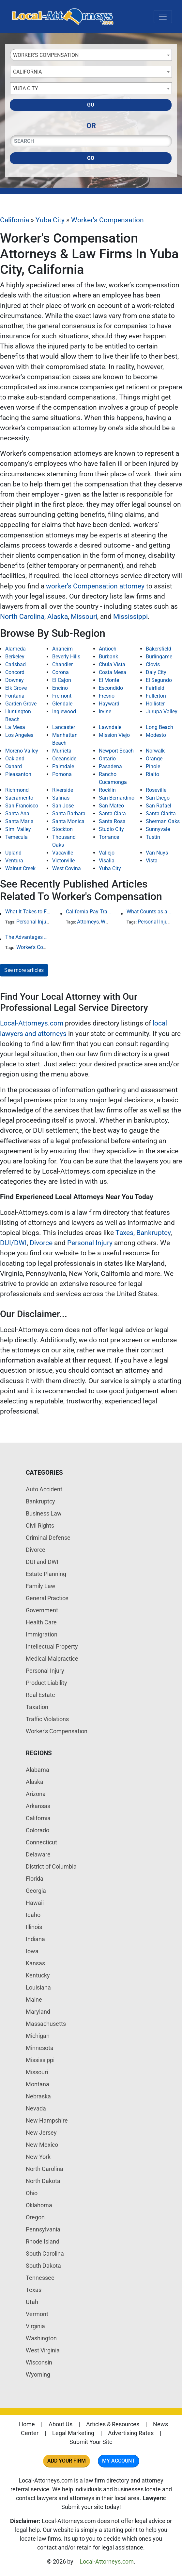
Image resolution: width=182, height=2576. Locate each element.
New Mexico (42, 2144)
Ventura (14, 860)
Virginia (35, 2326)
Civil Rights (40, 1525)
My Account (118, 2461)
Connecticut (41, 1842)
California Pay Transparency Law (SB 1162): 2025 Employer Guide (88, 911)
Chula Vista (112, 664)
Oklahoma (39, 2205)
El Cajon (61, 680)
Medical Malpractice (52, 1658)
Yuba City (50, 220)
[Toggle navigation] (163, 16)
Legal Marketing (73, 2433)
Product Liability (46, 1682)
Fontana (14, 696)
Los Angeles (19, 735)
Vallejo (106, 853)
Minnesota (39, 2047)
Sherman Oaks (163, 821)
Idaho (33, 1914)
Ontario (107, 758)
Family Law (40, 1586)
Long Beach (159, 727)
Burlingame (159, 656)
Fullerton (156, 696)
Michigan (38, 2035)
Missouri (84, 616)
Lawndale (110, 727)
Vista (152, 860)
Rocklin (107, 790)
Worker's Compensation (107, 220)
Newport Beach (116, 751)
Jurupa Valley (161, 711)
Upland (13, 853)
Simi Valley (18, 829)
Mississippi (130, 616)
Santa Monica (68, 821)
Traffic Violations (47, 1719)
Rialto (152, 774)
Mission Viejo (114, 735)
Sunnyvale (158, 829)
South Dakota (43, 2265)
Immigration (41, 1634)
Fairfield (155, 688)
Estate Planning (46, 1573)
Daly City (156, 672)
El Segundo (159, 680)
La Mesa (15, 727)
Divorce (41, 1243)
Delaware (38, 1854)
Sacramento (19, 798)
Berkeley (14, 656)
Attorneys (88, 922)
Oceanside (64, 758)
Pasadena (110, 766)
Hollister (155, 704)
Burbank (108, 656)
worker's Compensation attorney (95, 586)
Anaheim (62, 649)
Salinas (60, 798)
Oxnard (13, 766)
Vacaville (62, 853)
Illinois (34, 1927)
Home (27, 2424)
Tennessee (40, 2277)
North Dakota (43, 2181)
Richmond (17, 790)
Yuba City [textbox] (25, 88)
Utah (32, 2301)
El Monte (109, 680)
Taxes (124, 1233)
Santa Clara (112, 813)
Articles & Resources (112, 2424)
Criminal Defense (48, 1537)
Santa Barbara (68, 813)
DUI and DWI (42, 1561)
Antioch (107, 649)
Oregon (35, 2217)
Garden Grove (21, 704)
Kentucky (38, 1975)
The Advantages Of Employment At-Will (28, 937)
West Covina (66, 868)
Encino (60, 688)
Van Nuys (157, 853)
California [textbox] (27, 72)
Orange (154, 758)
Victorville (63, 860)
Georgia (36, 1890)
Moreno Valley (21, 751)
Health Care (41, 1622)
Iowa (32, 1951)
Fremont (61, 696)
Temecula (16, 837)
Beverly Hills (66, 656)
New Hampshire (47, 2120)
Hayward (109, 704)
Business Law (44, 1513)
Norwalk (155, 751)
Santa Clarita (161, 813)
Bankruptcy (153, 1233)
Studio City (111, 829)
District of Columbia (51, 1866)
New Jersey (41, 2132)
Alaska (57, 616)
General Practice (47, 1598)
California (14, 220)
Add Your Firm (66, 2461)
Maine (34, 1999)
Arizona (36, 1793)
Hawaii (35, 1902)
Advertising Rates (131, 2433)
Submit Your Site (91, 2441)
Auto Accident (44, 1489)
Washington (41, 2338)
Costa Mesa (112, 672)
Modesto (156, 735)
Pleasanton (18, 774)
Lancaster (63, 727)
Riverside (62, 790)
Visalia (106, 860)
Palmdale (63, 766)
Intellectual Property (52, 1646)
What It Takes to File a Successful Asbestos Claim (28, 911)
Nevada (36, 2108)
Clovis (153, 664)
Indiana (35, 1939)
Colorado (37, 1830)
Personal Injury (33, 922)
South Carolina (45, 2253)
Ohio (32, 2193)
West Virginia (43, 2350)
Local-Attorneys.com (31, 1023)
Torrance (109, 837)
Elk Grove (16, 688)
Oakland (14, 758)
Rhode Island (42, 2241)
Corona (60, 672)
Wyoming (38, 2374)
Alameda (15, 649)
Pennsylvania (43, 2229)
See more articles (24, 970)
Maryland (38, 2011)
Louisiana (38, 1987)
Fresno (106, 696)
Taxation (37, 1706)
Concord (14, 672)
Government (42, 1610)
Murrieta (61, 751)
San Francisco (21, 806)
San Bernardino (116, 798)
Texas (33, 2289)
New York (38, 2156)
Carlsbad (15, 664)
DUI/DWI (13, 1243)
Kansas (35, 1963)
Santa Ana (17, 813)
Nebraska (38, 2096)
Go (90, 105)
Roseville (156, 790)
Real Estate (40, 1694)
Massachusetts (46, 2023)
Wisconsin (39, 2362)
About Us (60, 2424)
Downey (14, 680)
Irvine (105, 711)
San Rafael (158, 806)
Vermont (37, 2314)
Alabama (37, 1769)
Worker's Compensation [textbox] (46, 55)
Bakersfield (158, 649)
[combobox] (91, 55)
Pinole (153, 766)
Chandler (62, 664)
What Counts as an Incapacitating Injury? (149, 911)
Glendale (62, 704)
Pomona (62, 774)
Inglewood (64, 711)
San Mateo (111, 806)
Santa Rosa (112, 821)
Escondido (111, 688)
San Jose (63, 806)
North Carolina (22, 616)
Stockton (62, 829)
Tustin (153, 837)
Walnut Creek (20, 868)
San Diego (158, 798)
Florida (34, 1878)
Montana (37, 2084)
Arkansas (38, 1806)
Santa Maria (19, 821)
